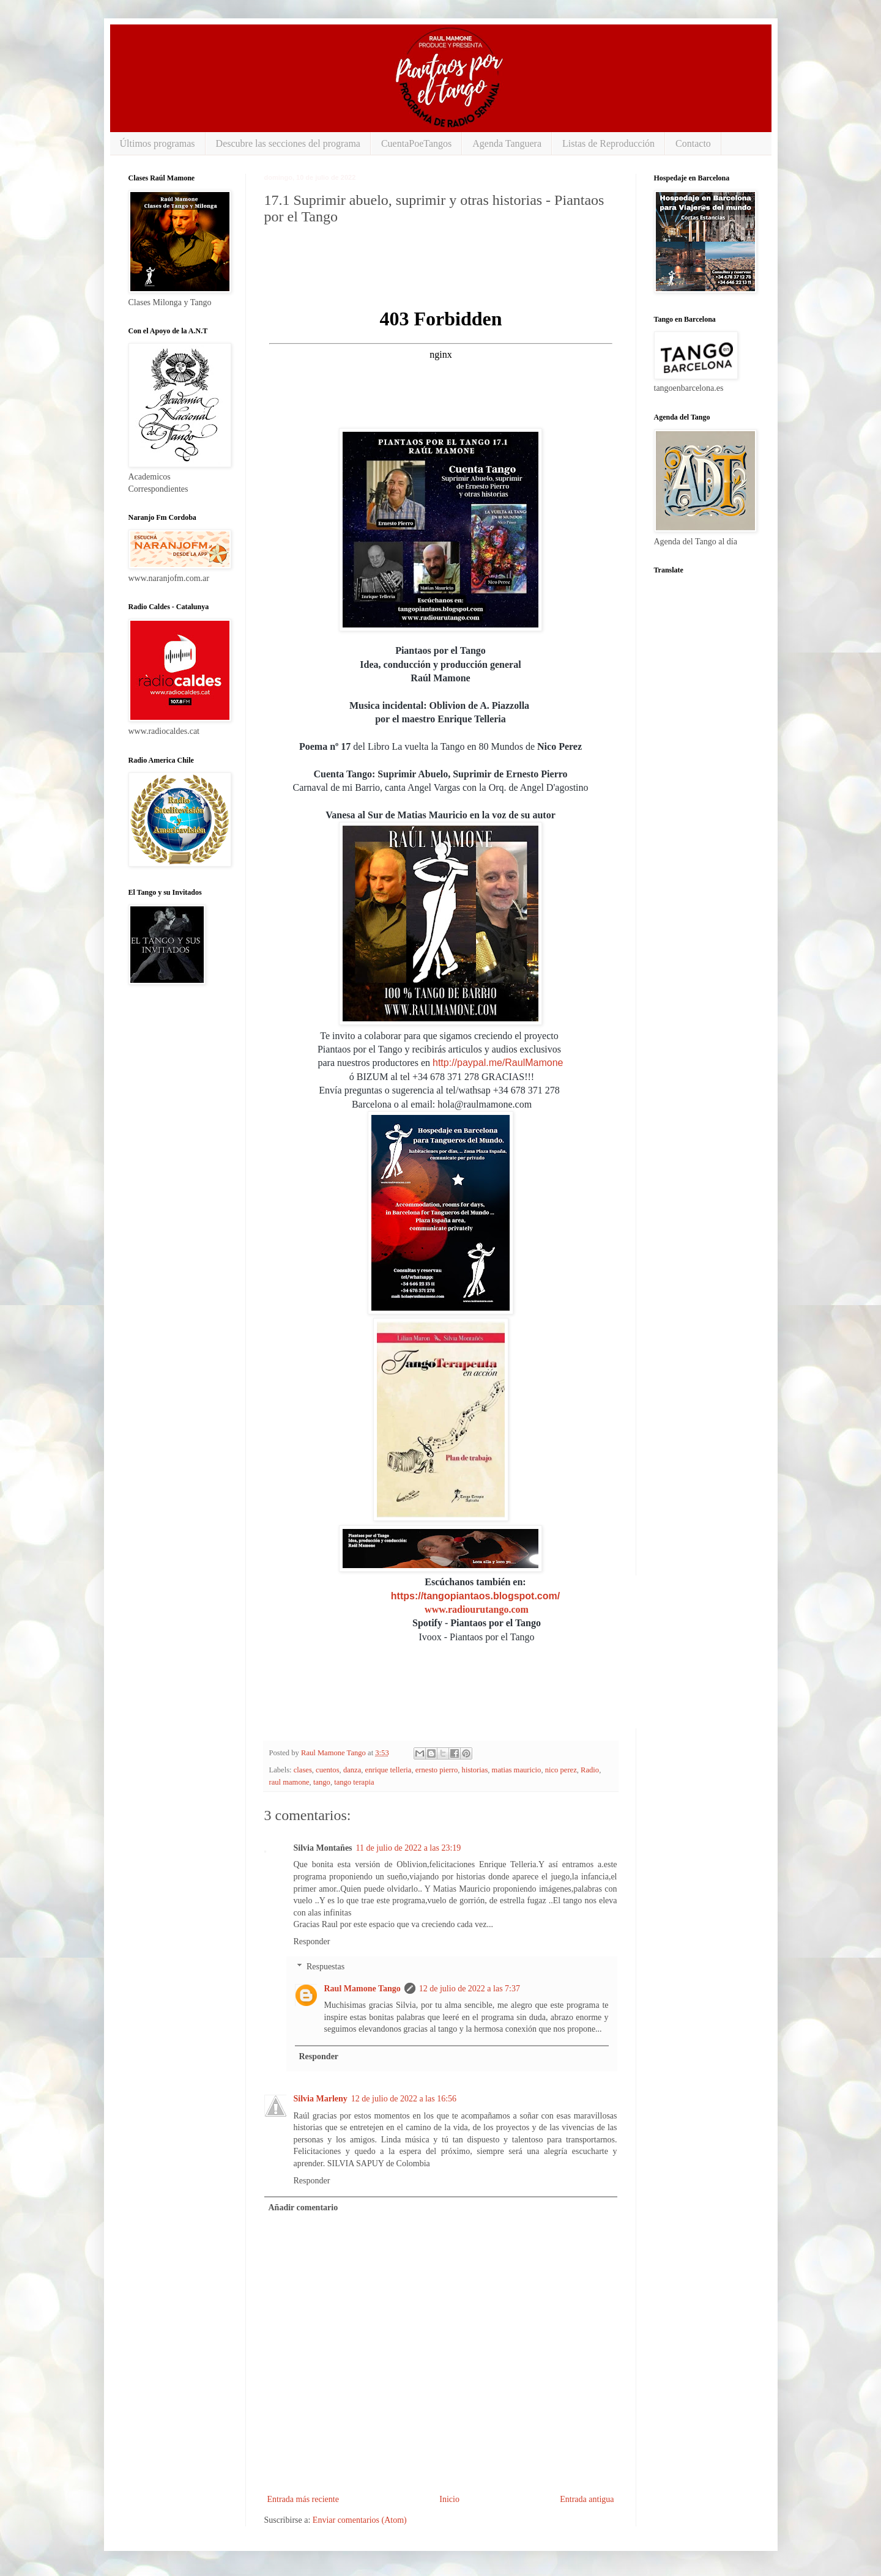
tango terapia (354, 1782)
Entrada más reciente (303, 2499)
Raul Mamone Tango (362, 1988)
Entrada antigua (587, 2499)
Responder (312, 1941)
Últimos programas (157, 143)
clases (303, 1770)
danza (352, 1770)
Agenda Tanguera (506, 143)
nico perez (561, 1770)
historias (475, 1770)
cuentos (327, 1770)
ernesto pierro (436, 1770)
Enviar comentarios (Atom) (360, 2520)
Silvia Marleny (321, 2098)
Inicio (449, 2499)
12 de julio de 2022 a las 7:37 (469, 1988)
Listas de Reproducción (608, 143)
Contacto (693, 143)
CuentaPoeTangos (416, 143)
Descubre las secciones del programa (288, 143)
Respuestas (325, 1966)
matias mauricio (516, 1770)
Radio (590, 1770)
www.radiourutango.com (477, 1609)
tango (321, 1782)
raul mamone (289, 1782)
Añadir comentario (303, 2207)
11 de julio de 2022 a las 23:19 (408, 1847)
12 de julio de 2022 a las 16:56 (403, 2098)
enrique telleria (388, 1770)
